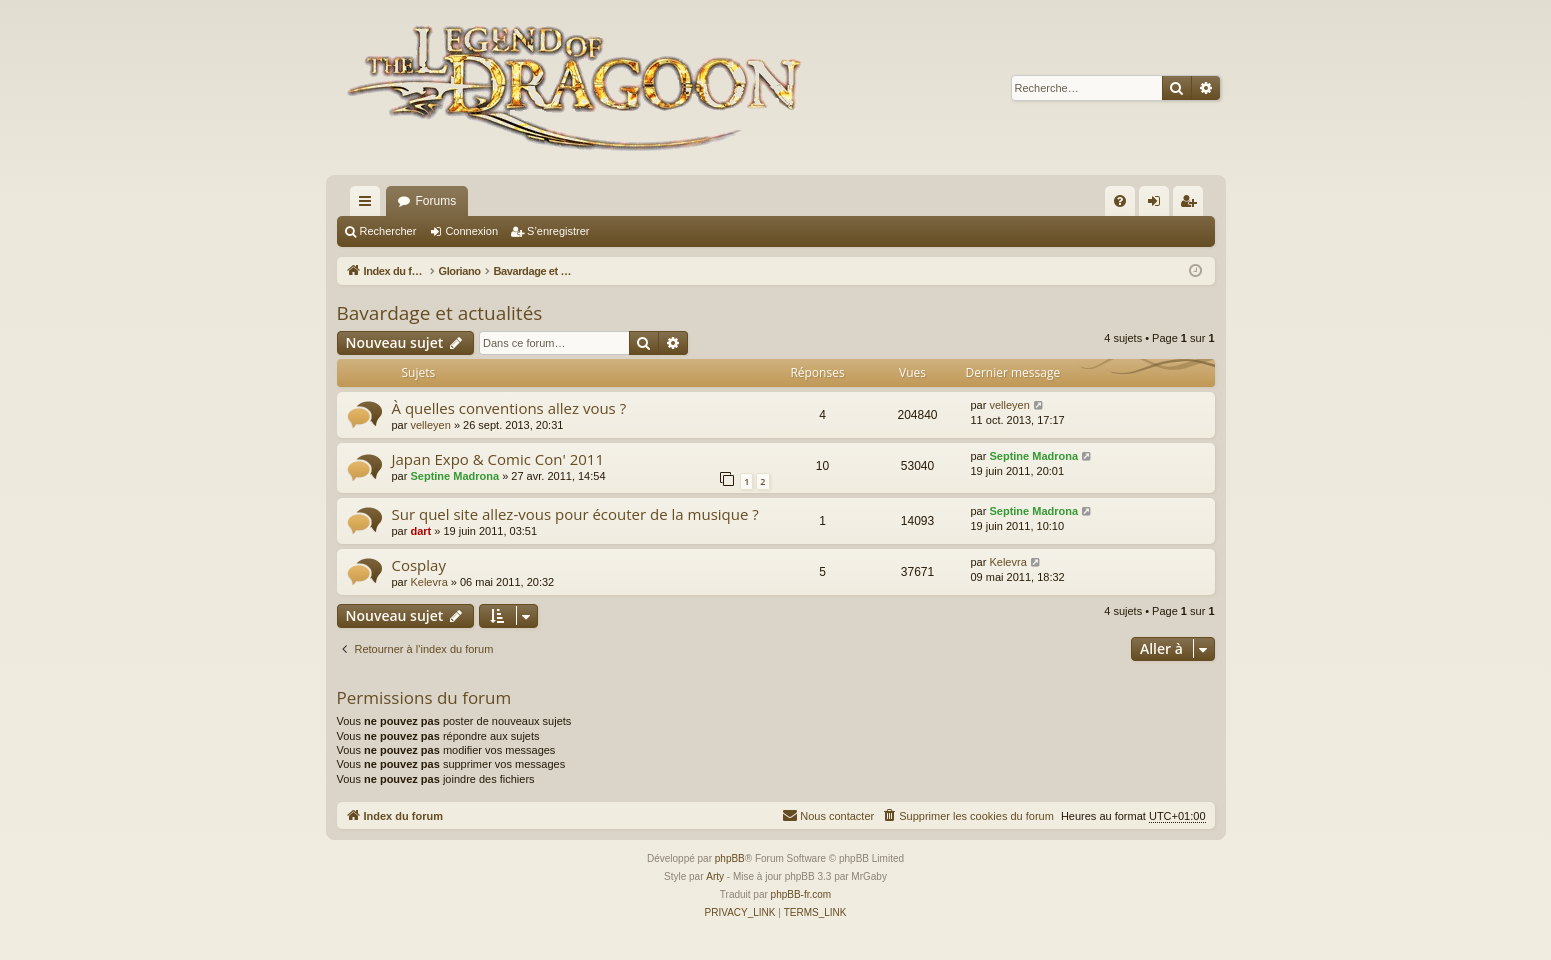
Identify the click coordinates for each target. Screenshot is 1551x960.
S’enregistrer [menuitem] (1191, 205)
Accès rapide (369, 205)
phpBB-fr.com (801, 894)
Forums (436, 201)
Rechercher (388, 231)
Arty (715, 876)
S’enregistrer (558, 231)
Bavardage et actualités (440, 313)
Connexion (471, 231)
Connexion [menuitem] (1157, 205)
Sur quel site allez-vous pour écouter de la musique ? (575, 514)
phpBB (730, 858)
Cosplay (419, 565)
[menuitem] (1120, 201)
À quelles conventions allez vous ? (509, 408)
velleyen (430, 425)
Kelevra (428, 582)
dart (420, 531)
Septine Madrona (454, 476)
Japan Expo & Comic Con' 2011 (498, 459)
